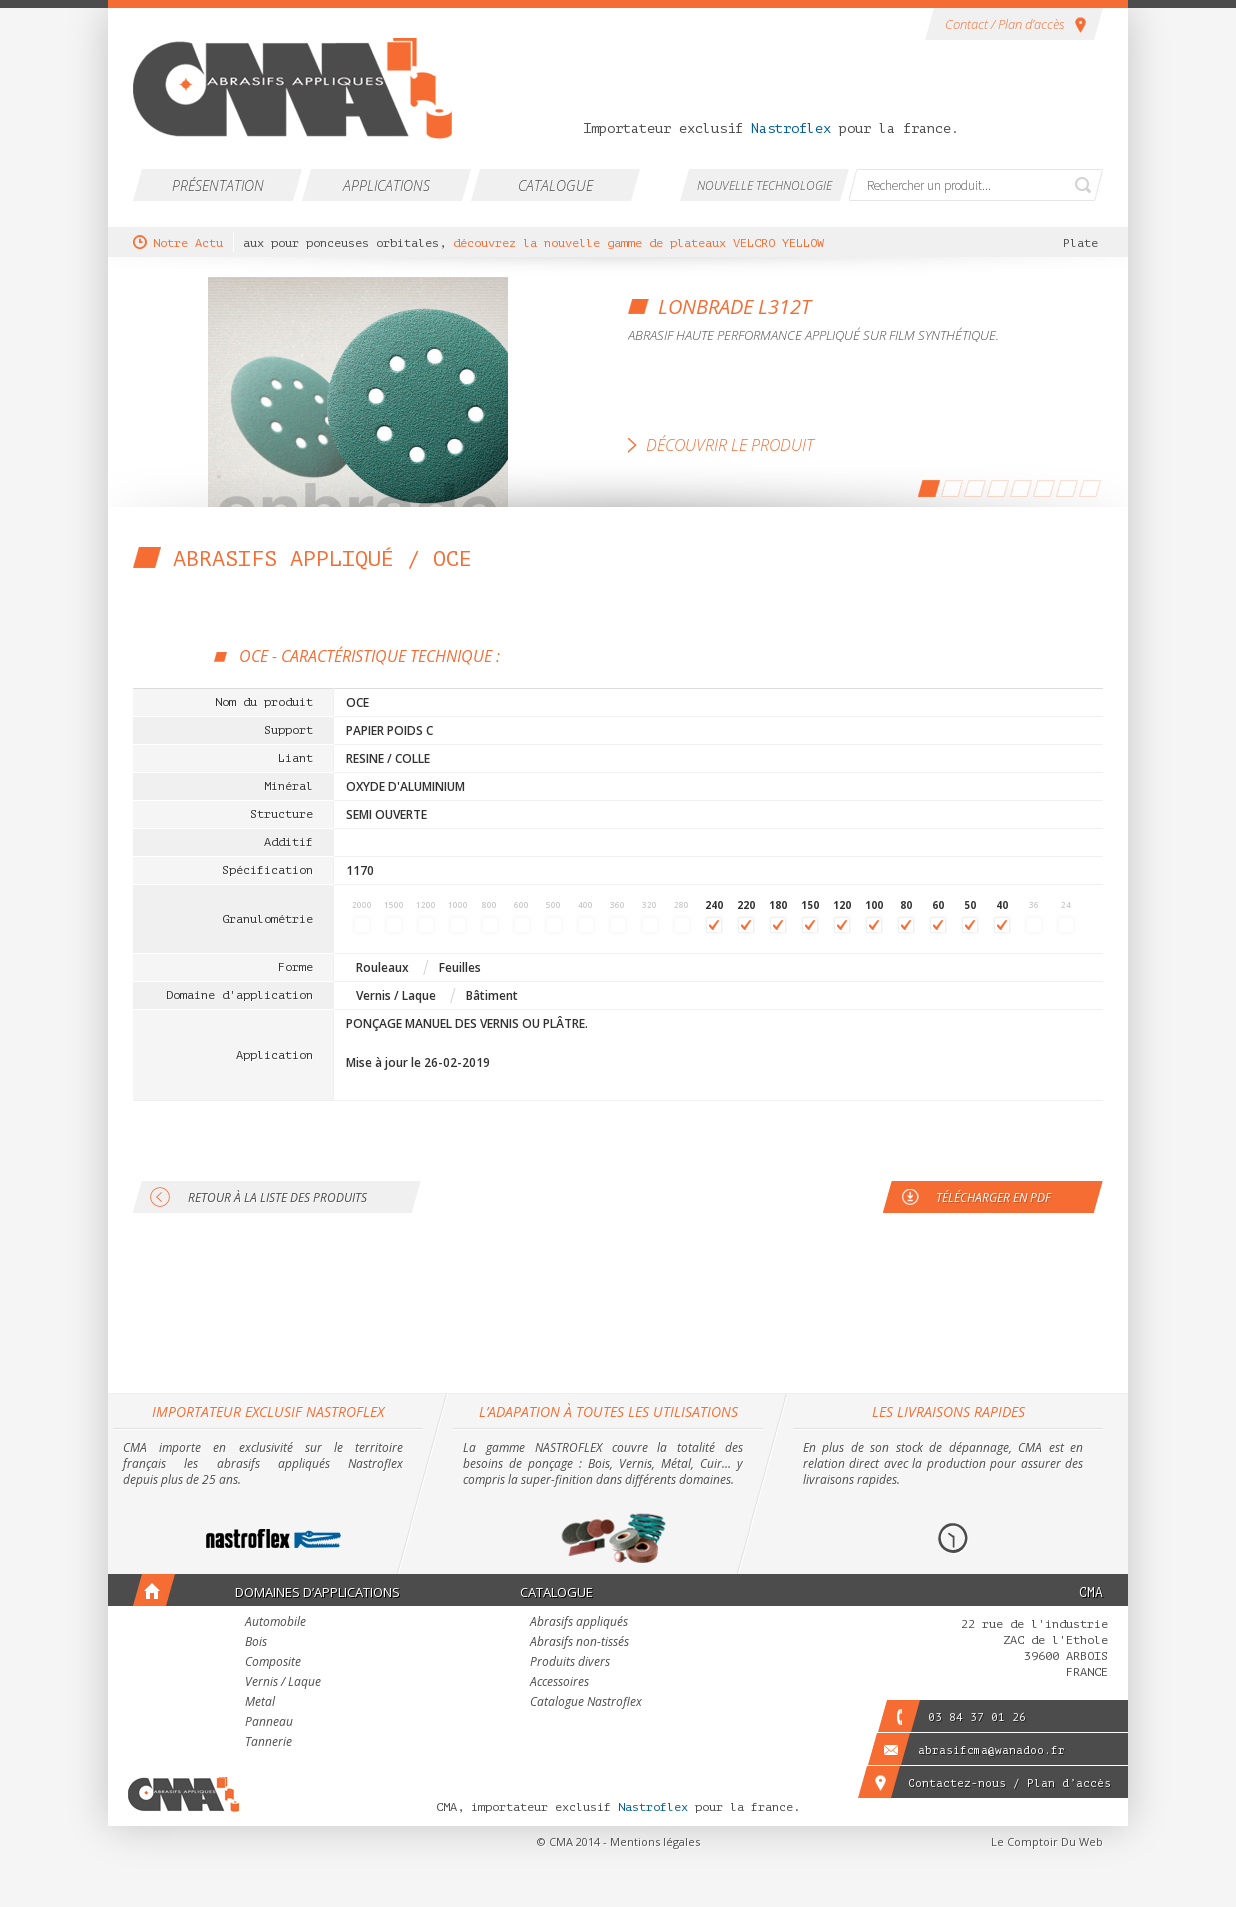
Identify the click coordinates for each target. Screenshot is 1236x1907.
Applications (386, 185)
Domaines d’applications (317, 1592)
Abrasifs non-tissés (579, 1643)
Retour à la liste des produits (277, 1197)
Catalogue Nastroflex (586, 1703)
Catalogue (555, 185)
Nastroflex (791, 128)
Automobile (275, 1623)
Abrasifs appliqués (579, 1623)
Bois (256, 1643)
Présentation (218, 185)
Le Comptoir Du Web (1047, 1841)
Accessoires (559, 1683)
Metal (260, 1703)
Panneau (269, 1723)
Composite (273, 1663)
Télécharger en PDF (993, 1197)
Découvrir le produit (730, 445)
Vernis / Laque (283, 1683)
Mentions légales (655, 1841)
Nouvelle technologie (764, 185)
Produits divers (570, 1663)
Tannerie (268, 1743)
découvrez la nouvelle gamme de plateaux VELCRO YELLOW (642, 243)
